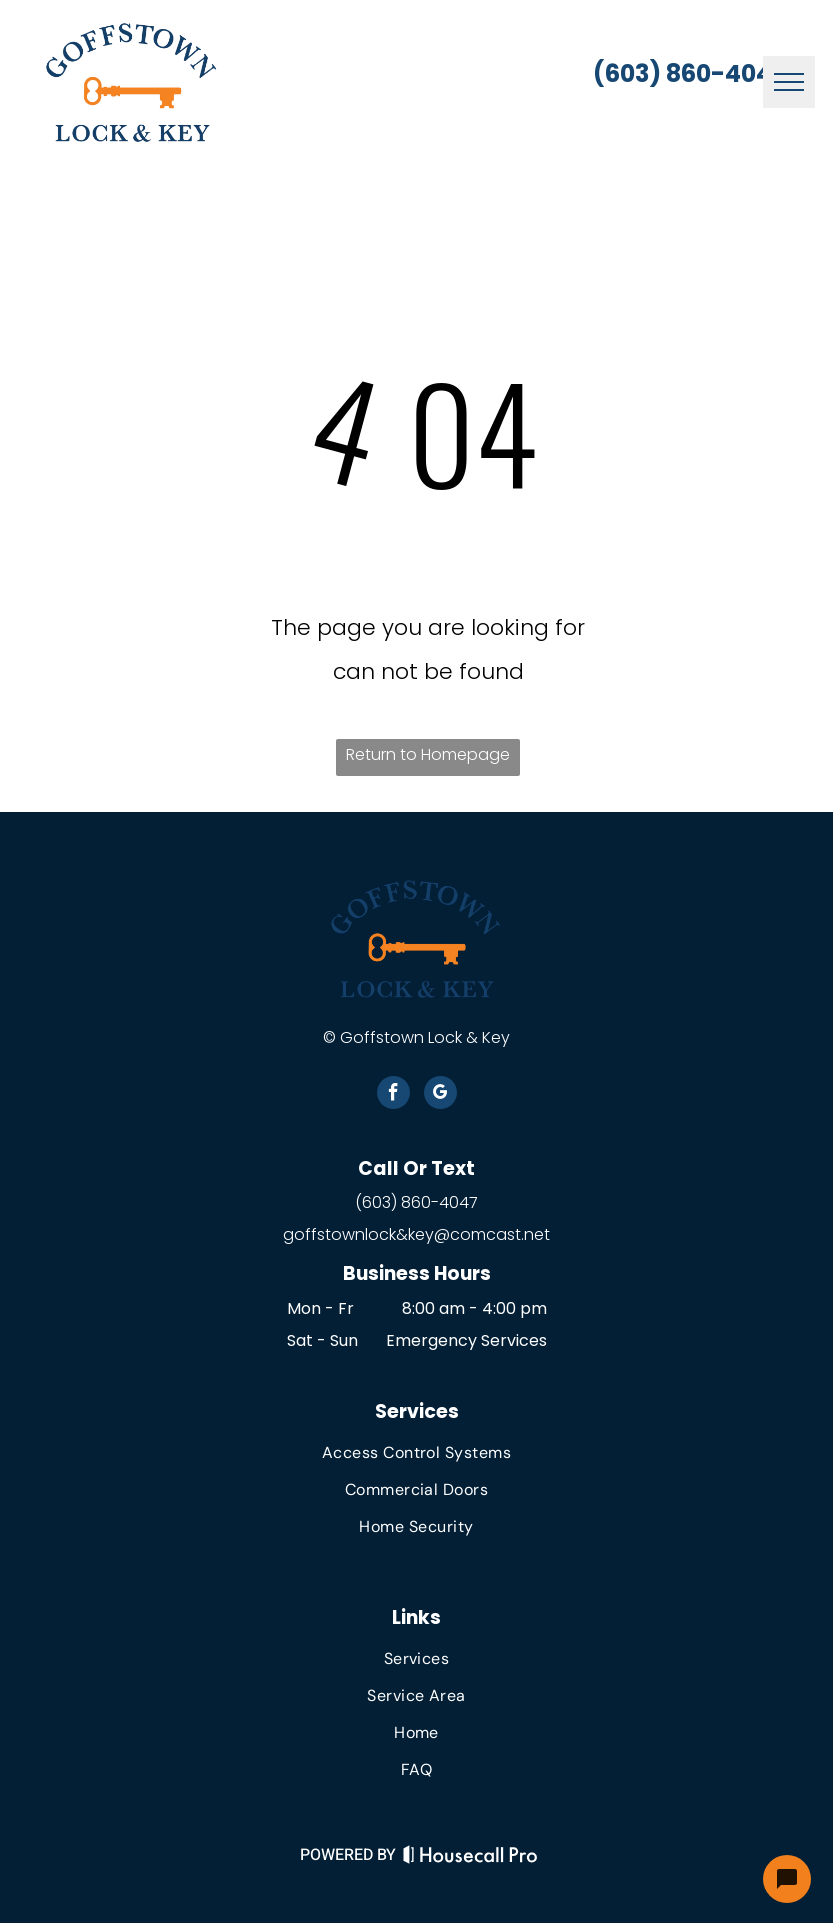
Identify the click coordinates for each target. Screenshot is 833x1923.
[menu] (789, 82)
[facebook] (393, 1095)
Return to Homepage (428, 754)
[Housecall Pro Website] (470, 1858)
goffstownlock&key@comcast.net (416, 1234)
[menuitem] (416, 1452)
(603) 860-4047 (416, 1202)
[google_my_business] (440, 1095)
